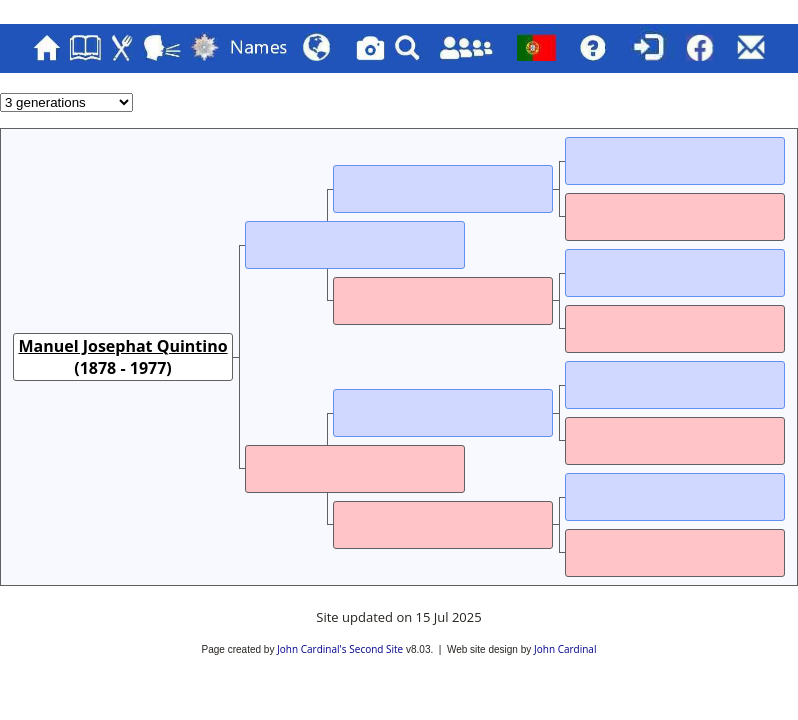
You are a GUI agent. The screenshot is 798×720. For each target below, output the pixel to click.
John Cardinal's (311, 649)
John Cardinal (565, 649)
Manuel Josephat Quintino (122, 346)
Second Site (376, 649)
